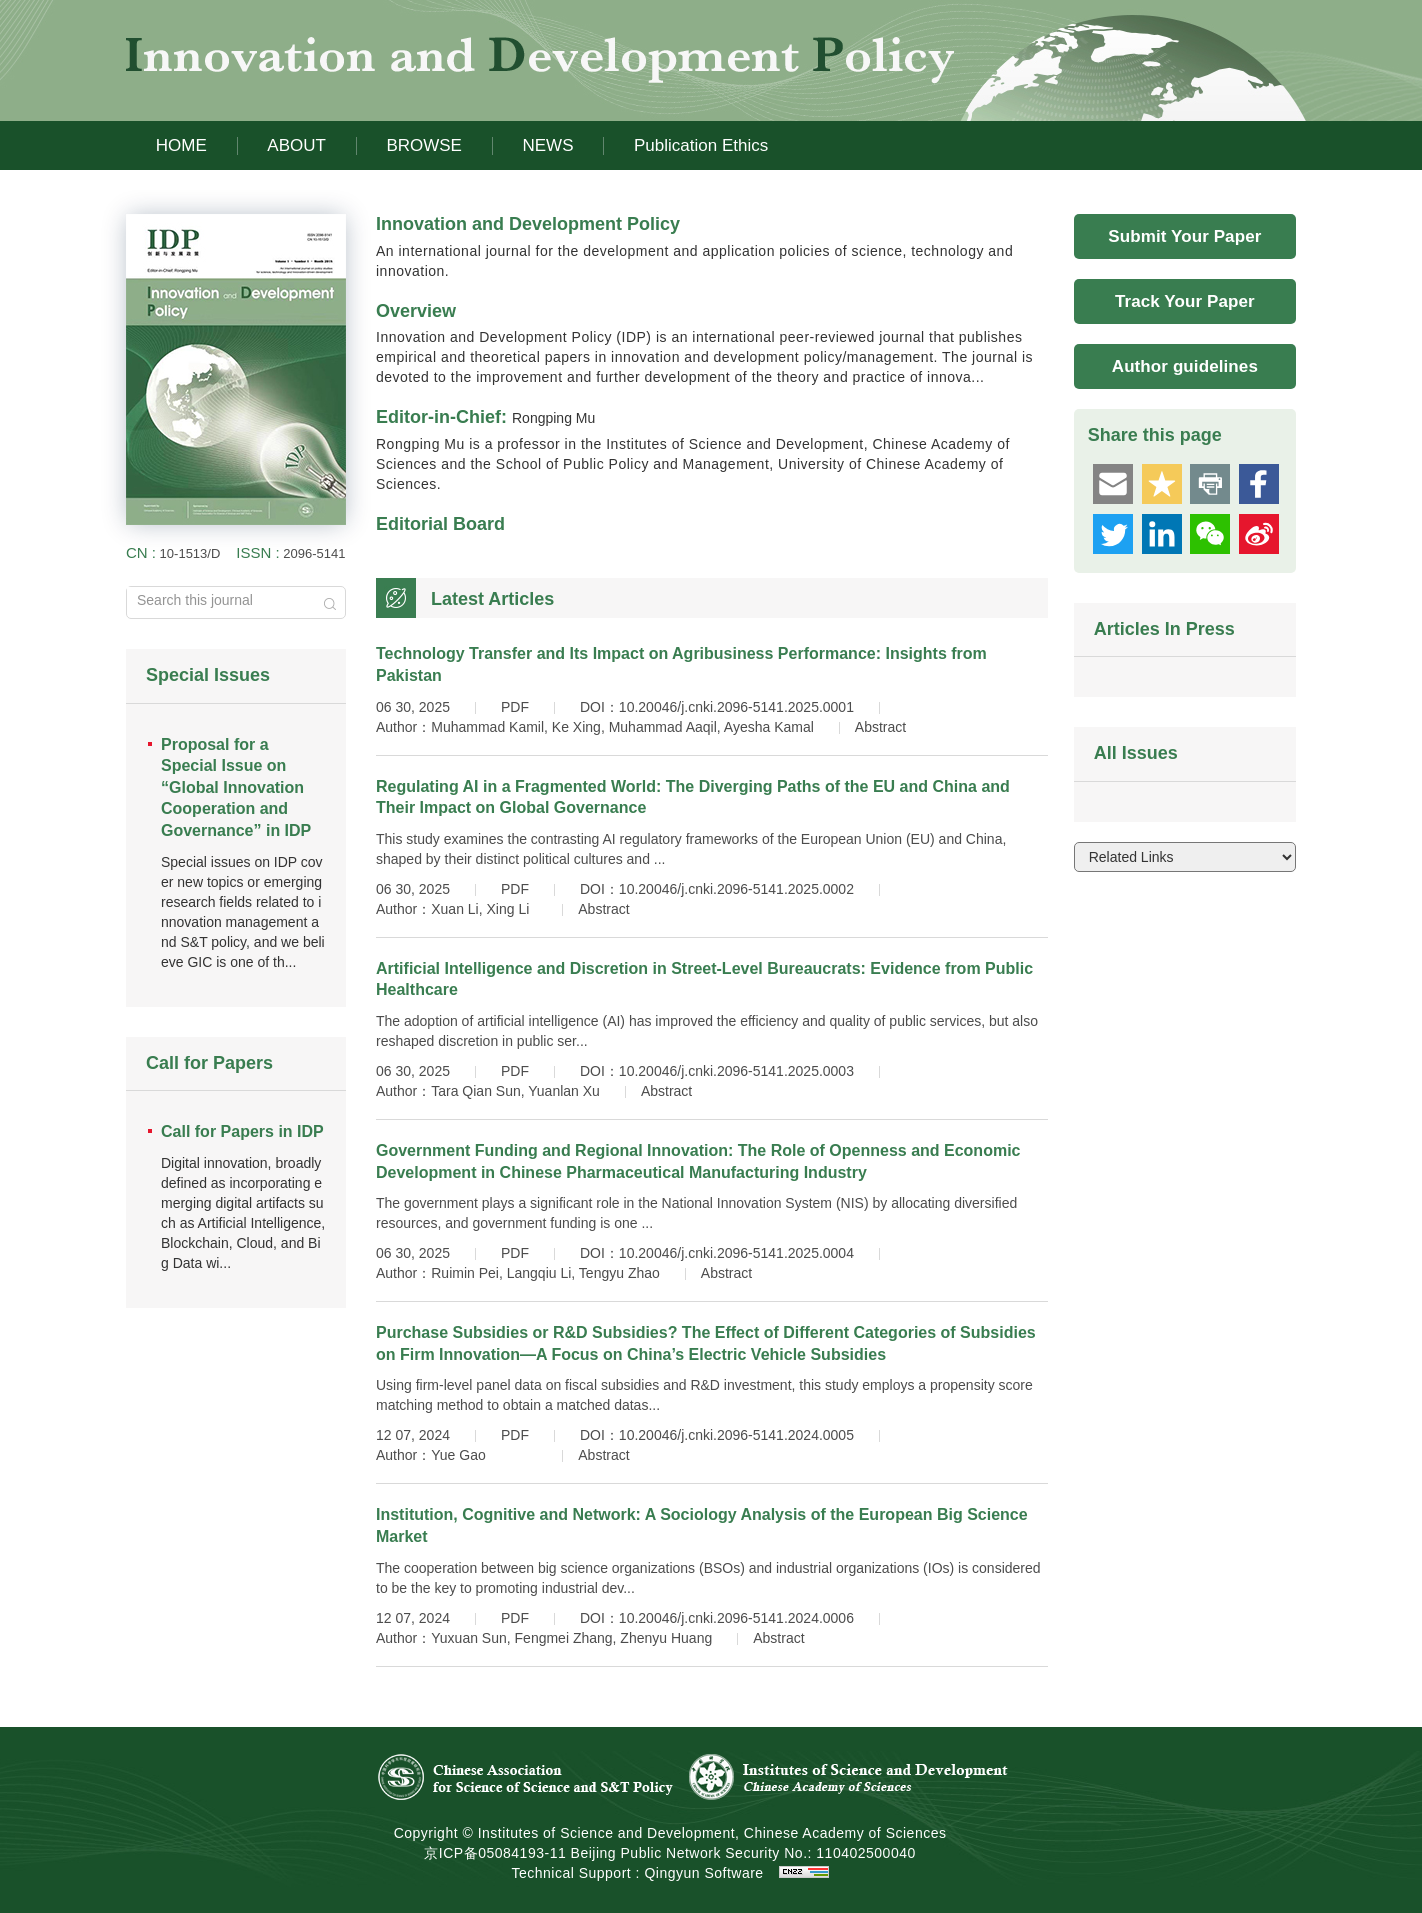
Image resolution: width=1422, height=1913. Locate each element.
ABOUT (296, 145)
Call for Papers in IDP (242, 1131)
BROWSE (424, 145)
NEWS (547, 145)
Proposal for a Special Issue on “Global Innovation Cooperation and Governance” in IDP (236, 787)
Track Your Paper (1185, 301)
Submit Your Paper (1184, 236)
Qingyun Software (703, 1873)
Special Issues (208, 675)
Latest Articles (492, 599)
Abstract (880, 727)
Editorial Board (440, 524)
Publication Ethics (701, 145)
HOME (181, 145)
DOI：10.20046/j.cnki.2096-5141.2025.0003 (717, 1071)
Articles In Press (1164, 629)
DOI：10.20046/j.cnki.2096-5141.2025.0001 (717, 707)
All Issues (1136, 753)
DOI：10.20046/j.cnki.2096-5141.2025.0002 (717, 889)
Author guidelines (1185, 366)
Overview (416, 311)
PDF (515, 707)
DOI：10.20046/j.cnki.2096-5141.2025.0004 (717, 1253)
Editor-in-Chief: (485, 417)
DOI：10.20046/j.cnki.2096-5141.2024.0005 (717, 1435)
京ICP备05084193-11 (495, 1853)
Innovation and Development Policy (528, 224)
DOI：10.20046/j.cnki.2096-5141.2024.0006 (717, 1618)
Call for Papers (209, 1063)
